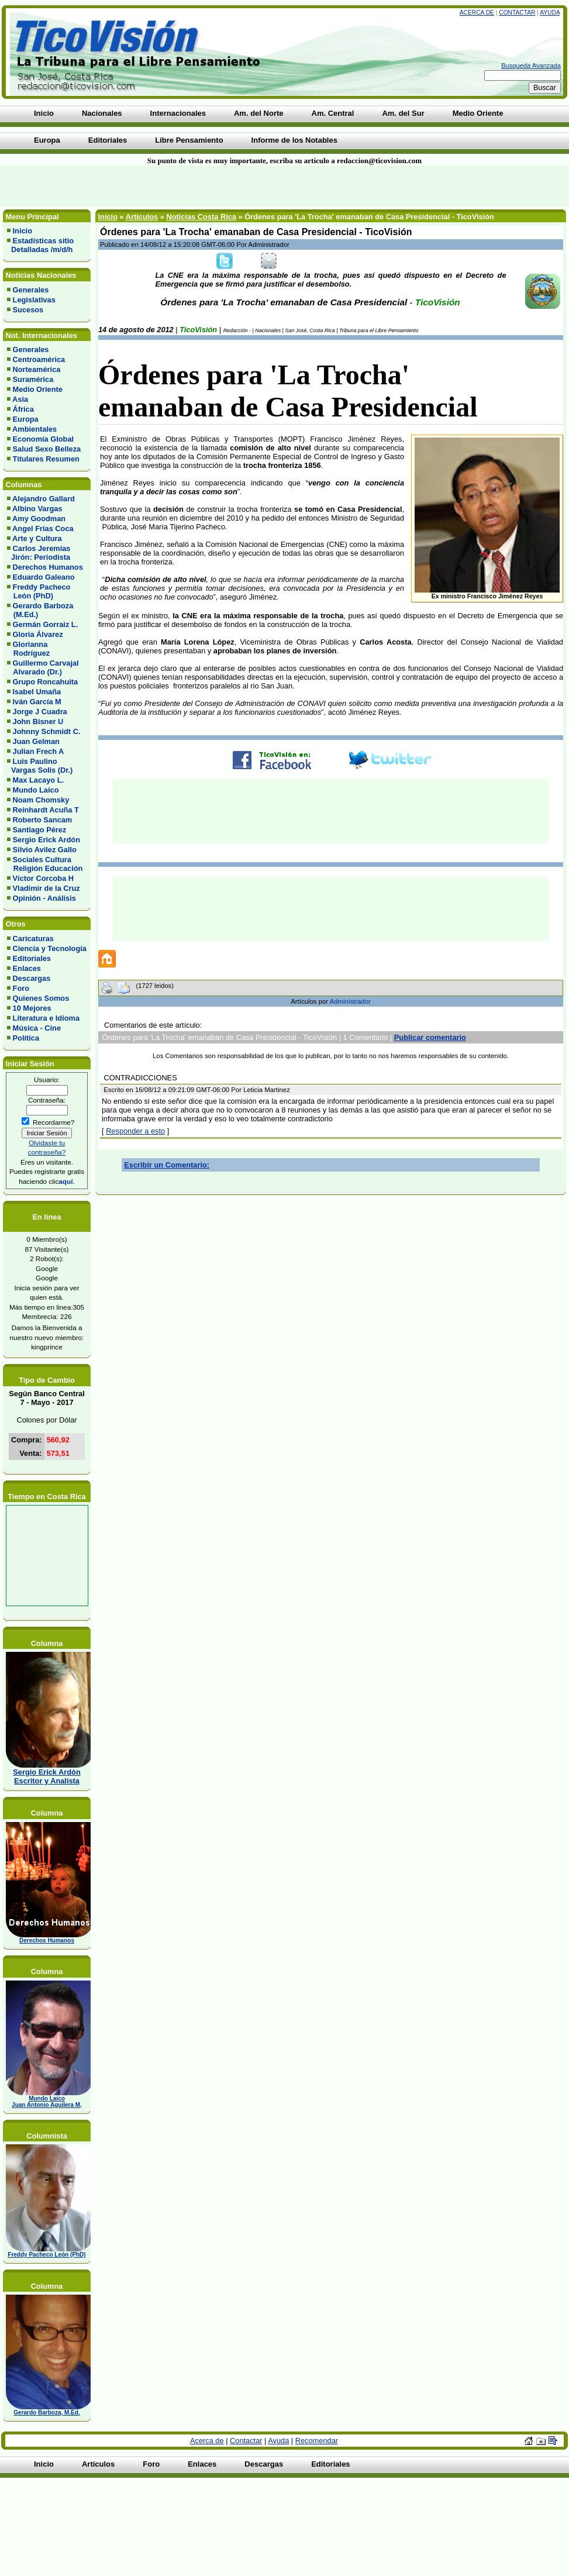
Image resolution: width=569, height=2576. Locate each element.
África (23, 409)
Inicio (22, 230)
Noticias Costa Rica (201, 216)
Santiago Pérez (40, 829)
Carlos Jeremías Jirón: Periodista (38, 553)
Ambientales (34, 429)
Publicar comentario (430, 1037)
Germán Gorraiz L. (45, 624)
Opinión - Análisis (44, 898)
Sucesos (28, 309)
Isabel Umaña (37, 691)
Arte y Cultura (37, 538)
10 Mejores (32, 1008)
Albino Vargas (37, 508)
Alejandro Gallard (43, 498)
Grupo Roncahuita (45, 681)
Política (26, 1038)
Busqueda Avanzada (531, 65)
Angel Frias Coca (43, 528)
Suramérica (33, 379)
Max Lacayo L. (38, 780)
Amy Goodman (38, 518)
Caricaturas (33, 938)
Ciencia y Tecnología (50, 948)
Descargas (32, 978)
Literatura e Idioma (46, 1018)
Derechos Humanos (48, 567)
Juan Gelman (36, 741)
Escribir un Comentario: (166, 1164)
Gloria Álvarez (38, 634)
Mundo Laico (36, 790)
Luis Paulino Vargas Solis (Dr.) (40, 765)
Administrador (350, 1001)
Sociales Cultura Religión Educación (44, 864)
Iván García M (37, 701)
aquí (65, 1181)
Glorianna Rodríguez (28, 648)
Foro (21, 988)
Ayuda (550, 12)
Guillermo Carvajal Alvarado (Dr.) (43, 667)
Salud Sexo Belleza (47, 449)
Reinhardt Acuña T (46, 809)
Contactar (517, 12)
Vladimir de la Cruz (46, 888)
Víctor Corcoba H (43, 878)
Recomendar (316, 2440)
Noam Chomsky (41, 799)
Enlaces (27, 968)
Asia (20, 399)
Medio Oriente (38, 389)
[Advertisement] (140, 186)
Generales (31, 289)
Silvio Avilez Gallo (45, 849)
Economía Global (43, 439)
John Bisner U (38, 721)
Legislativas (34, 299)
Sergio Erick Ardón (46, 839)
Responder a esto (135, 1131)
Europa (26, 419)
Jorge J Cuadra (40, 711)
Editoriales (32, 958)
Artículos (142, 216)
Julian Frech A (38, 751)
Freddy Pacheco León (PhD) (38, 591)
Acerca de (477, 12)
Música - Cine (37, 1028)
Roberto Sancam (43, 819)
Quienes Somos (41, 998)
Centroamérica (39, 359)
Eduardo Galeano (44, 577)
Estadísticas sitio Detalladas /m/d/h (40, 245)
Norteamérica (37, 369)
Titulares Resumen (46, 458)
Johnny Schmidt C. (47, 731)
